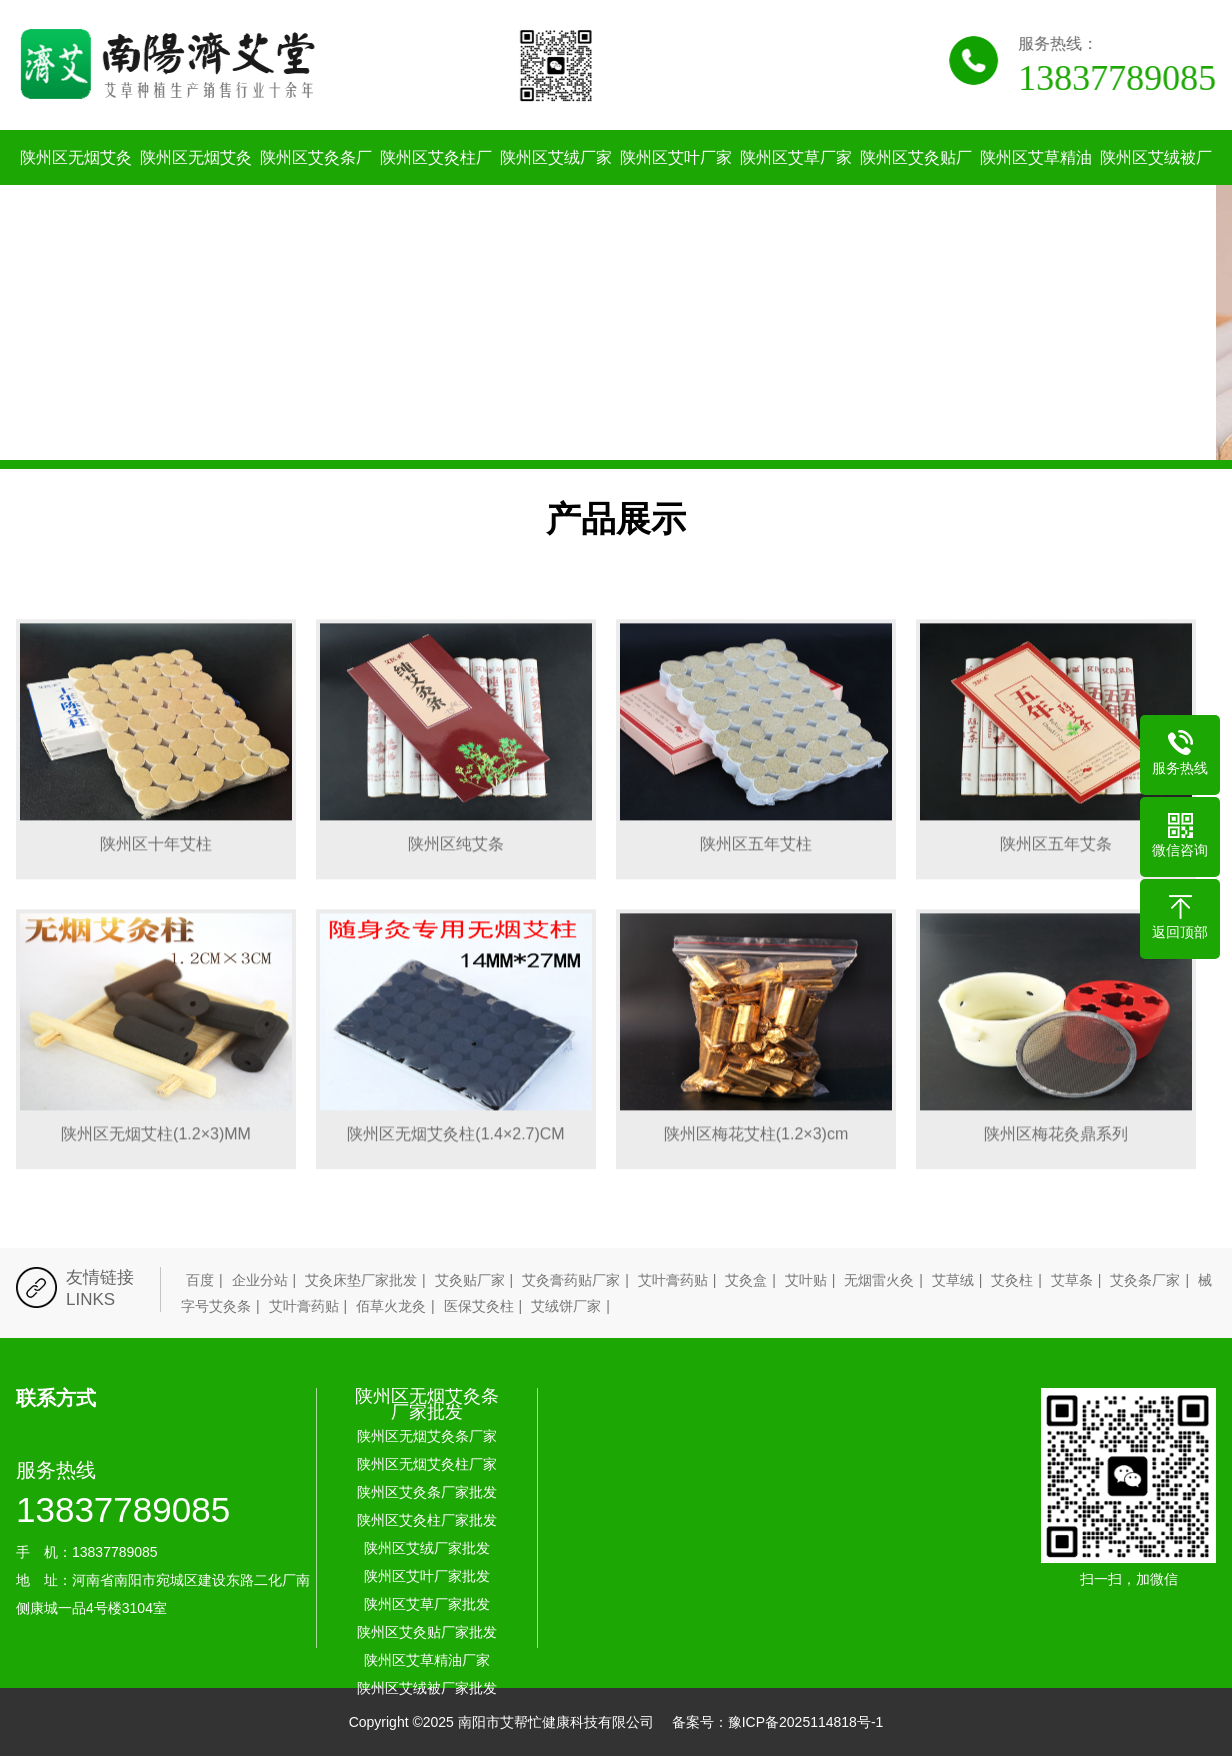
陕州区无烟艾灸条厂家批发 (427, 1404)
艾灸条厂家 (1145, 1280)
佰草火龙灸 (391, 1306)
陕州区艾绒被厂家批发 (1156, 185)
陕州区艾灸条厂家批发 (316, 185)
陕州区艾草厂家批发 (796, 185)
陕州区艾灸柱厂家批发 (436, 185)
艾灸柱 (1012, 1280)
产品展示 (616, 518)
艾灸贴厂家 (470, 1280)
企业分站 (260, 1280)
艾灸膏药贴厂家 (571, 1280)
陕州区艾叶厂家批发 (676, 185)
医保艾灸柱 (479, 1306)
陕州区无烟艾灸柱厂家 (196, 185)
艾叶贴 (806, 1280)
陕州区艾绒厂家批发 (556, 185)
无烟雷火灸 (879, 1280)
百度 (200, 1280)
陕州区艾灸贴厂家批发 (916, 185)
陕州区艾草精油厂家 (1036, 185)
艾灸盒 (746, 1280)
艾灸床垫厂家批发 (361, 1280)
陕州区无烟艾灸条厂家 (76, 185)
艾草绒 (953, 1280)
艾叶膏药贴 (673, 1280)
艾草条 (1072, 1280)
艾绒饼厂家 (566, 1306)
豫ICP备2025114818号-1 (806, 1722)
